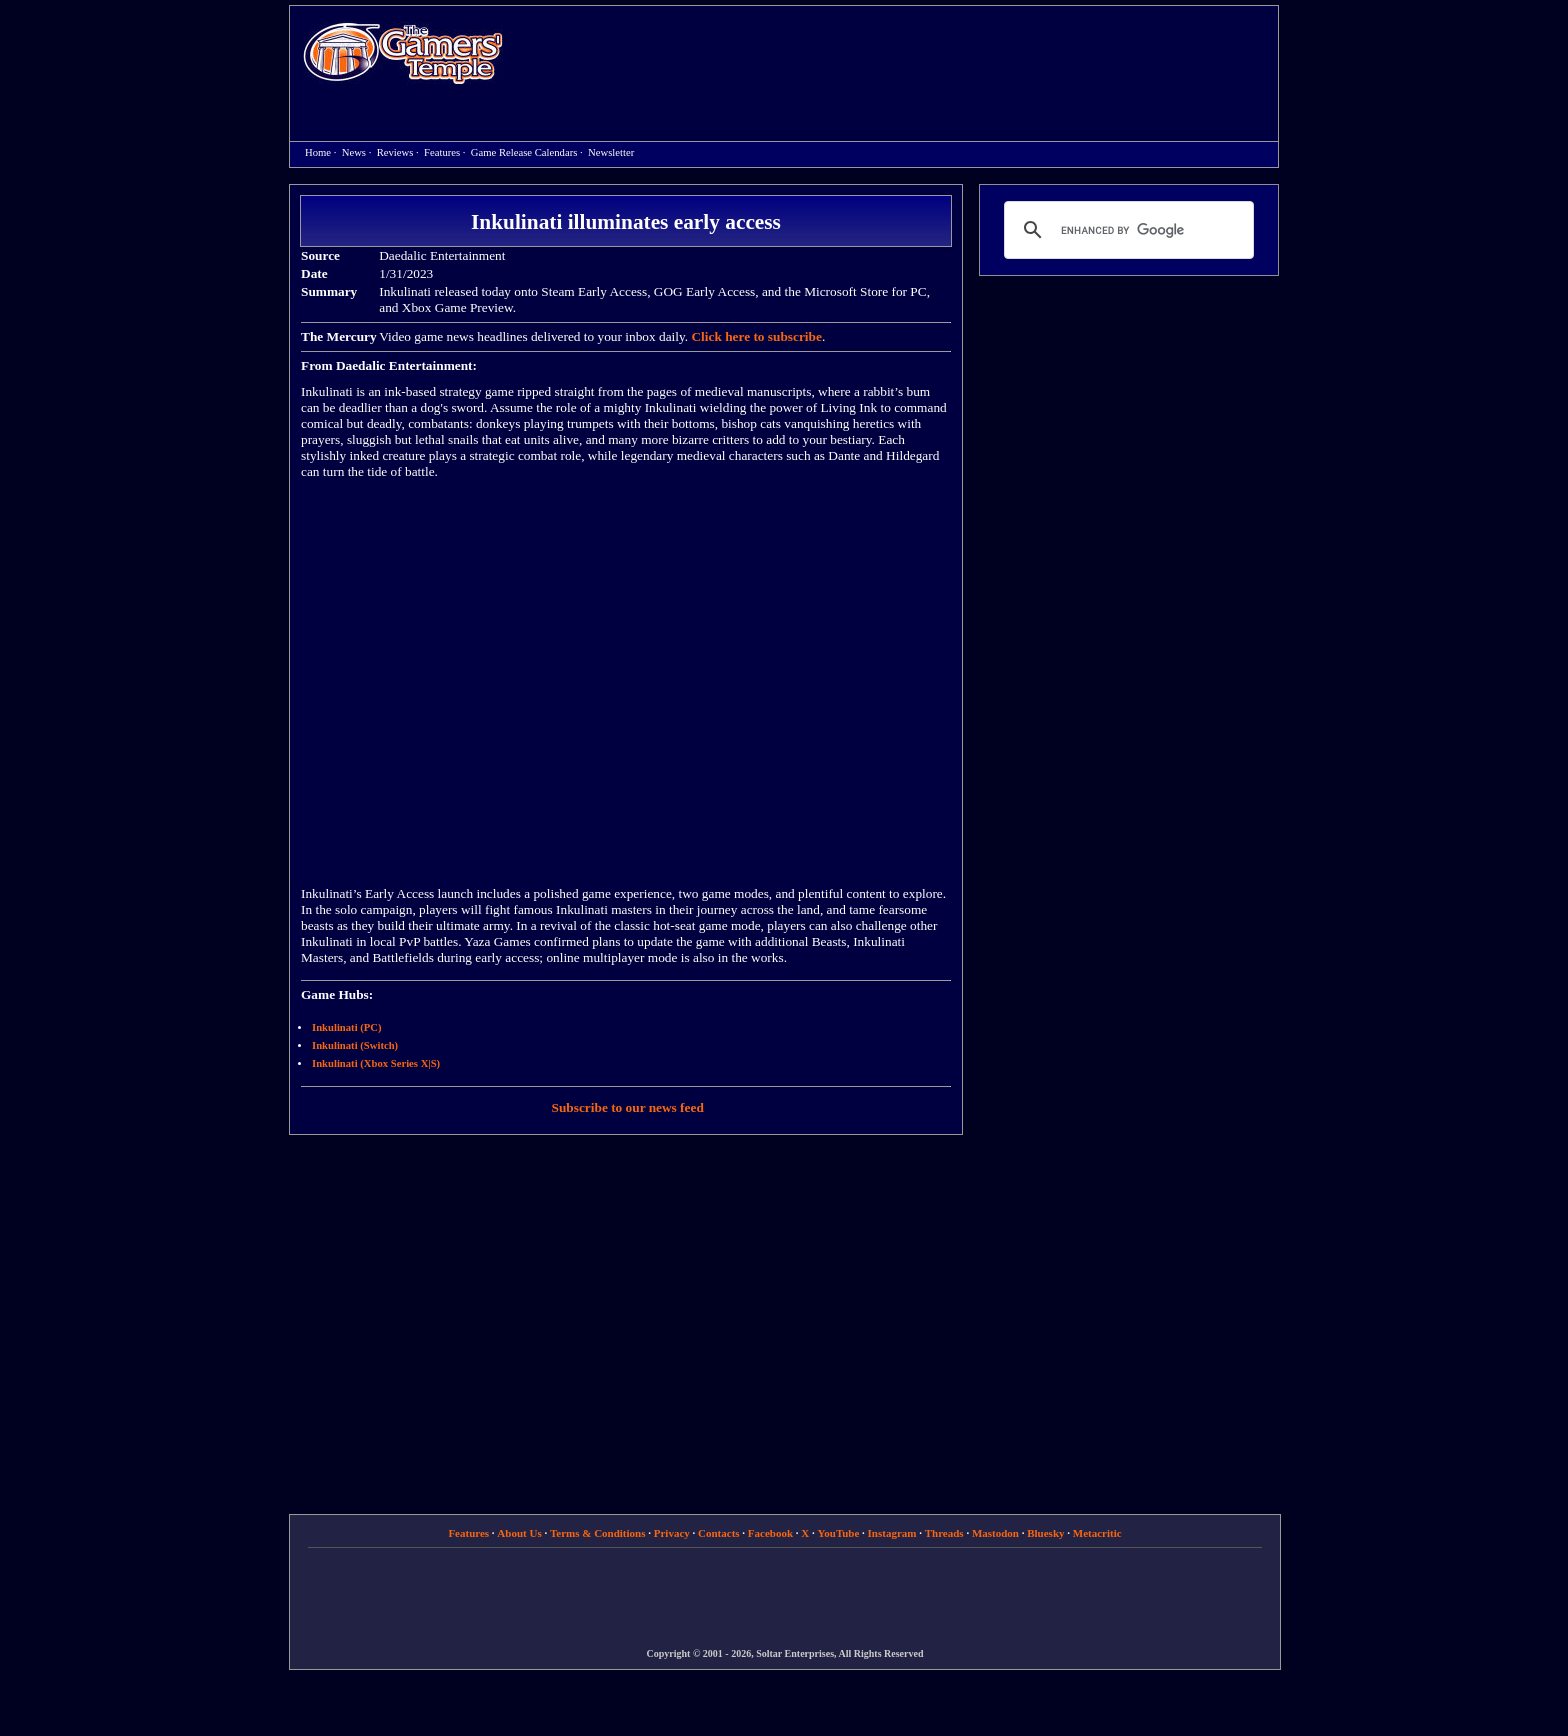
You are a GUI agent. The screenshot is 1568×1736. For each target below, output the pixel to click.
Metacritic (1097, 1533)
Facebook (770, 1533)
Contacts (719, 1533)
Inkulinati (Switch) (355, 1045)
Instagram (892, 1533)
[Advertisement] (901, 56)
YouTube (839, 1533)
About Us (519, 1533)
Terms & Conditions (598, 1533)
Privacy (672, 1533)
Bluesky (1045, 1533)
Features (442, 152)
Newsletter (611, 152)
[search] (1126, 230)
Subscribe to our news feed (628, 1107)
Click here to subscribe (756, 336)
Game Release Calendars (524, 152)
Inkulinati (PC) (347, 1027)
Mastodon (995, 1533)
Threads (944, 1533)
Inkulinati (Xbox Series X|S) (376, 1063)
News (354, 152)
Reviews (395, 152)
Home (403, 52)
